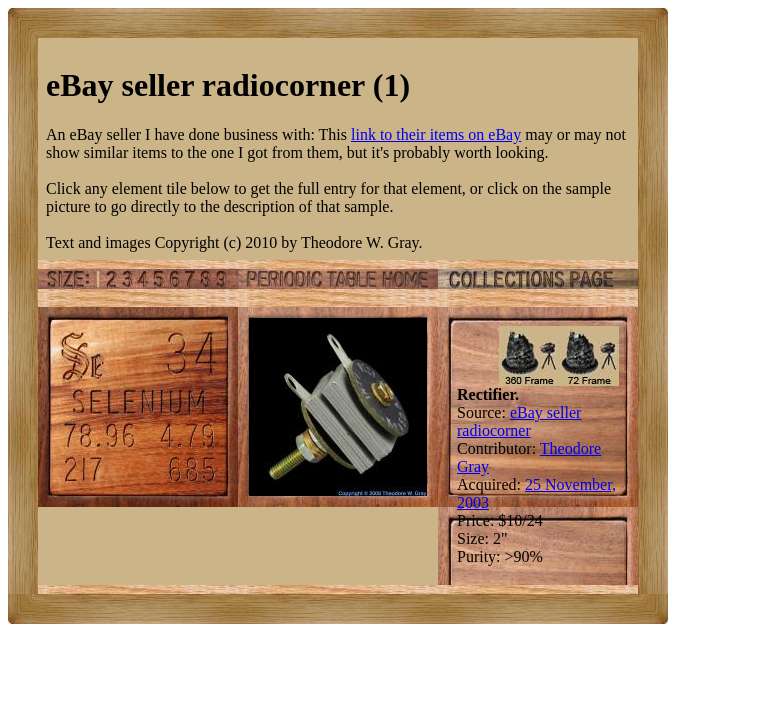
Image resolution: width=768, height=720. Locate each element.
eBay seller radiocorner (519, 421)
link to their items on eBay (436, 134)
